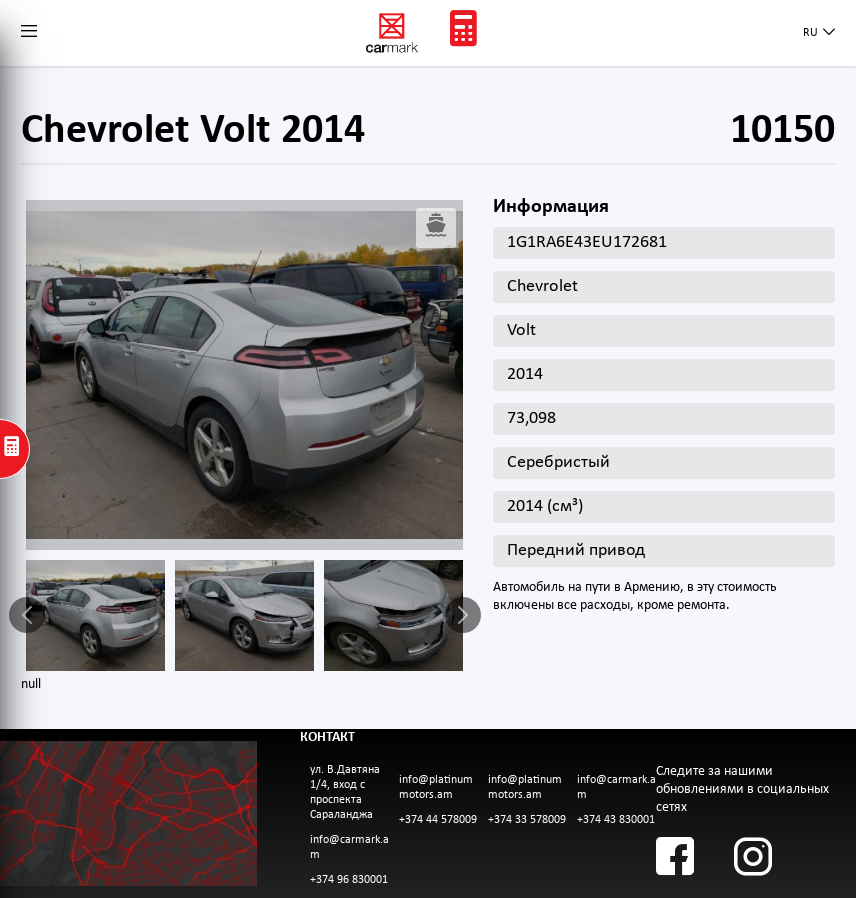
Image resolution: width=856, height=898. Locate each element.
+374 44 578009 (438, 820)
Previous (27, 615)
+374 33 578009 (527, 820)
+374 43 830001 (616, 820)
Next (463, 615)
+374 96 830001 (349, 880)
